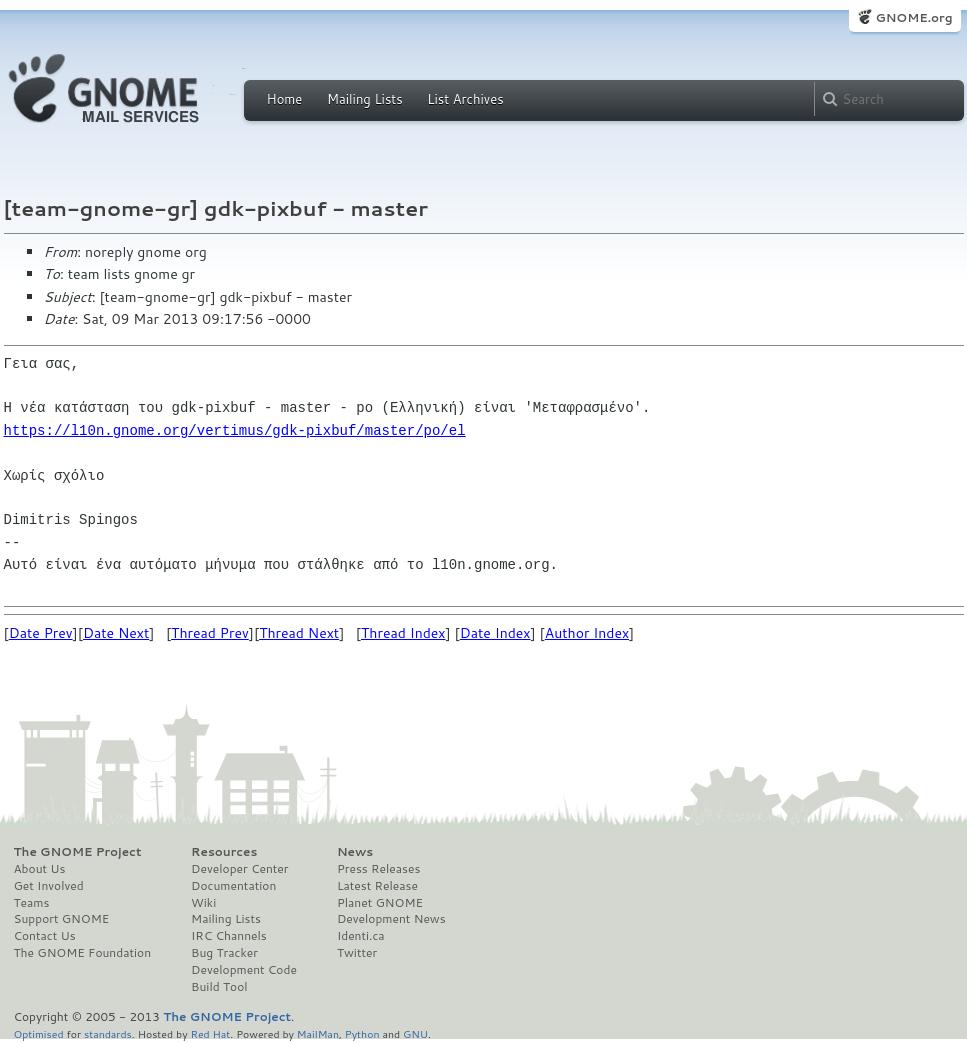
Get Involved (49, 886)
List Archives (465, 99)
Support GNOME (62, 919)
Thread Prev (210, 633)
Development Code (244, 970)
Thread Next (299, 633)
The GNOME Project (78, 852)
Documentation (233, 886)
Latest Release (377, 886)
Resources (224, 852)
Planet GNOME (380, 903)
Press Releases (378, 869)
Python (362, 1033)
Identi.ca (361, 936)
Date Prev (41, 633)
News (355, 852)
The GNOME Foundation (83, 953)
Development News (391, 919)
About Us (40, 869)
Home (285, 99)
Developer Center (239, 869)
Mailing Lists (365, 99)
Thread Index (403, 633)
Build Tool (219, 987)
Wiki (203, 903)
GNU (415, 1033)
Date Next (116, 633)
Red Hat (210, 1033)
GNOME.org (913, 17)
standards (108, 1033)
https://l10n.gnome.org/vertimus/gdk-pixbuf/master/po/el (235, 430)
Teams (32, 903)
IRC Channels (229, 936)
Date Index (495, 633)
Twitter (357, 953)
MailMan (318, 1033)
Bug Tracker (224, 953)
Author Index (587, 633)
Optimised (39, 1033)
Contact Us (45, 936)
